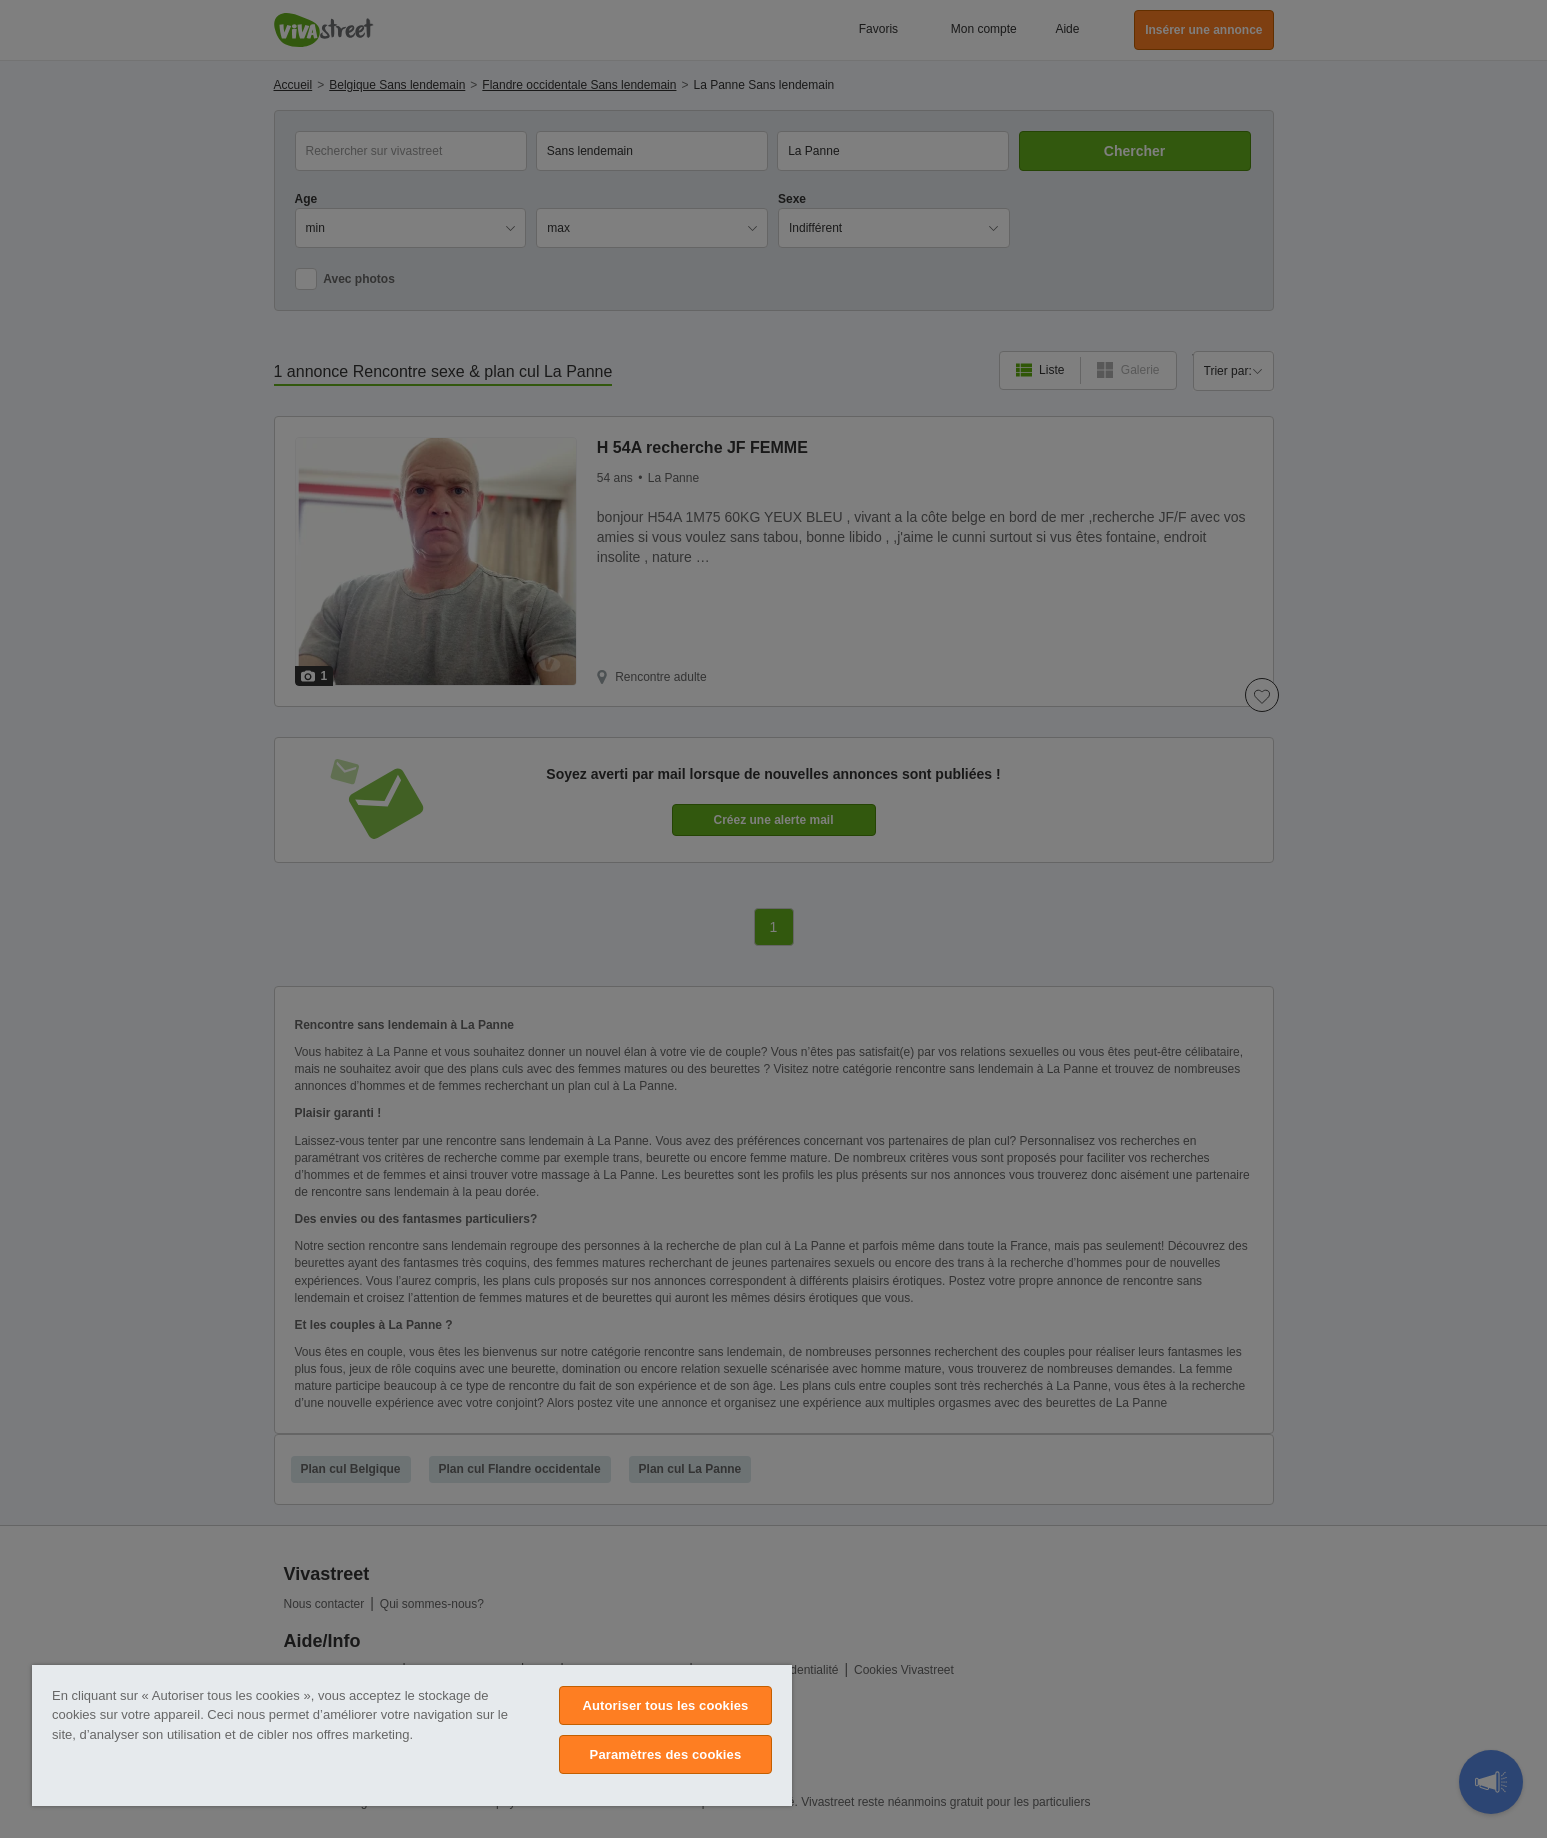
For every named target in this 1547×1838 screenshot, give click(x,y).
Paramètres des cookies (666, 1754)
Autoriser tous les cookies (665, 1705)
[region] (412, 1735)
